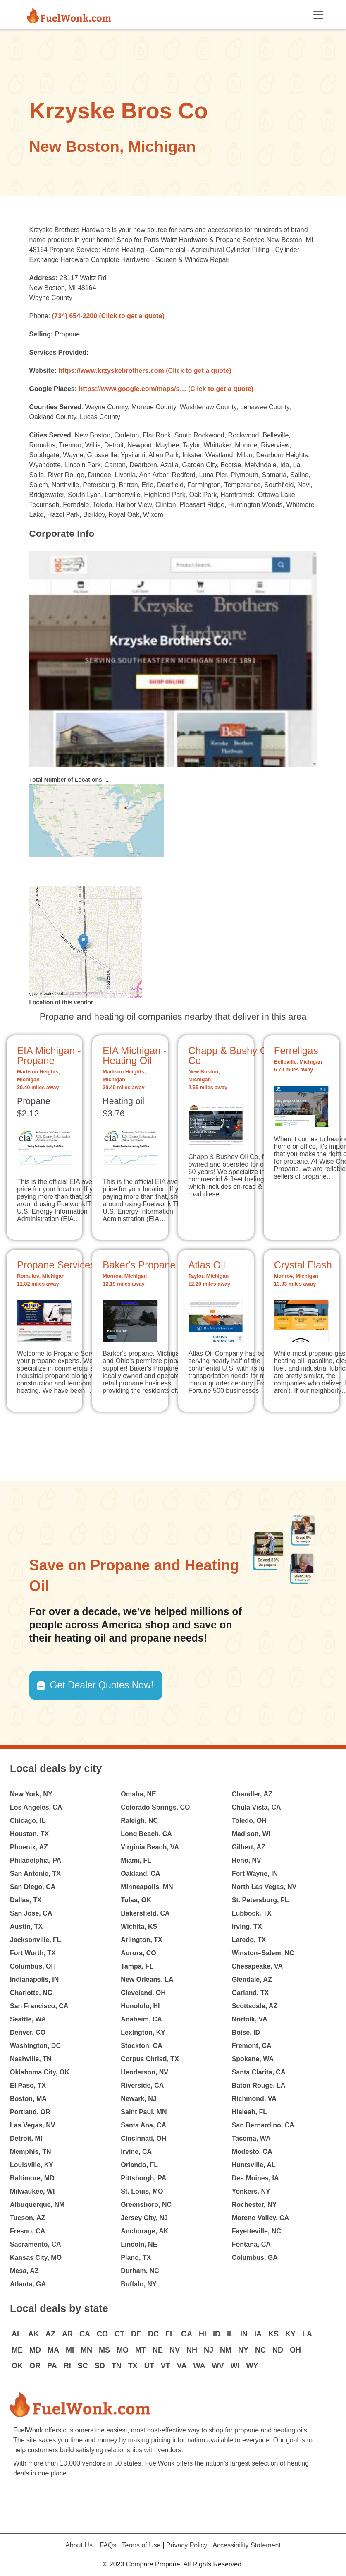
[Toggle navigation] (318, 15)
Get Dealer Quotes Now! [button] (102, 1685)
